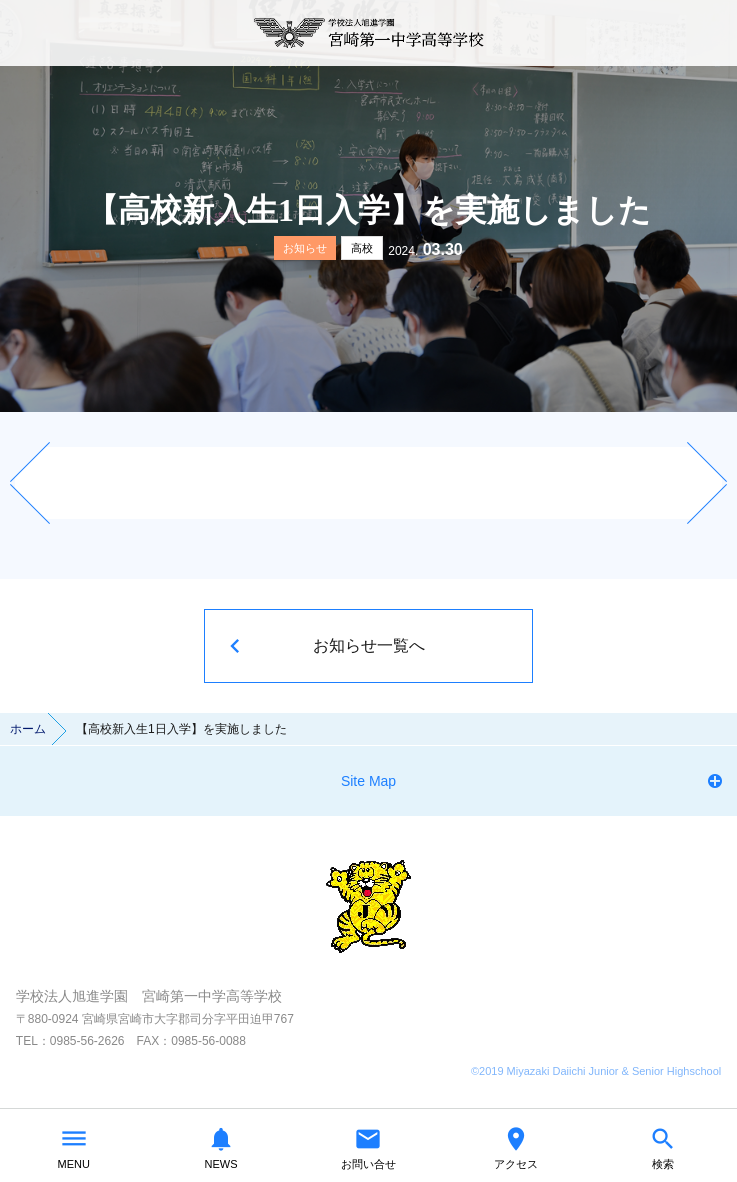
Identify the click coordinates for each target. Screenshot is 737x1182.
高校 (362, 248)
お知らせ (305, 248)
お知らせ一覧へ (369, 645)
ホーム (28, 729)
